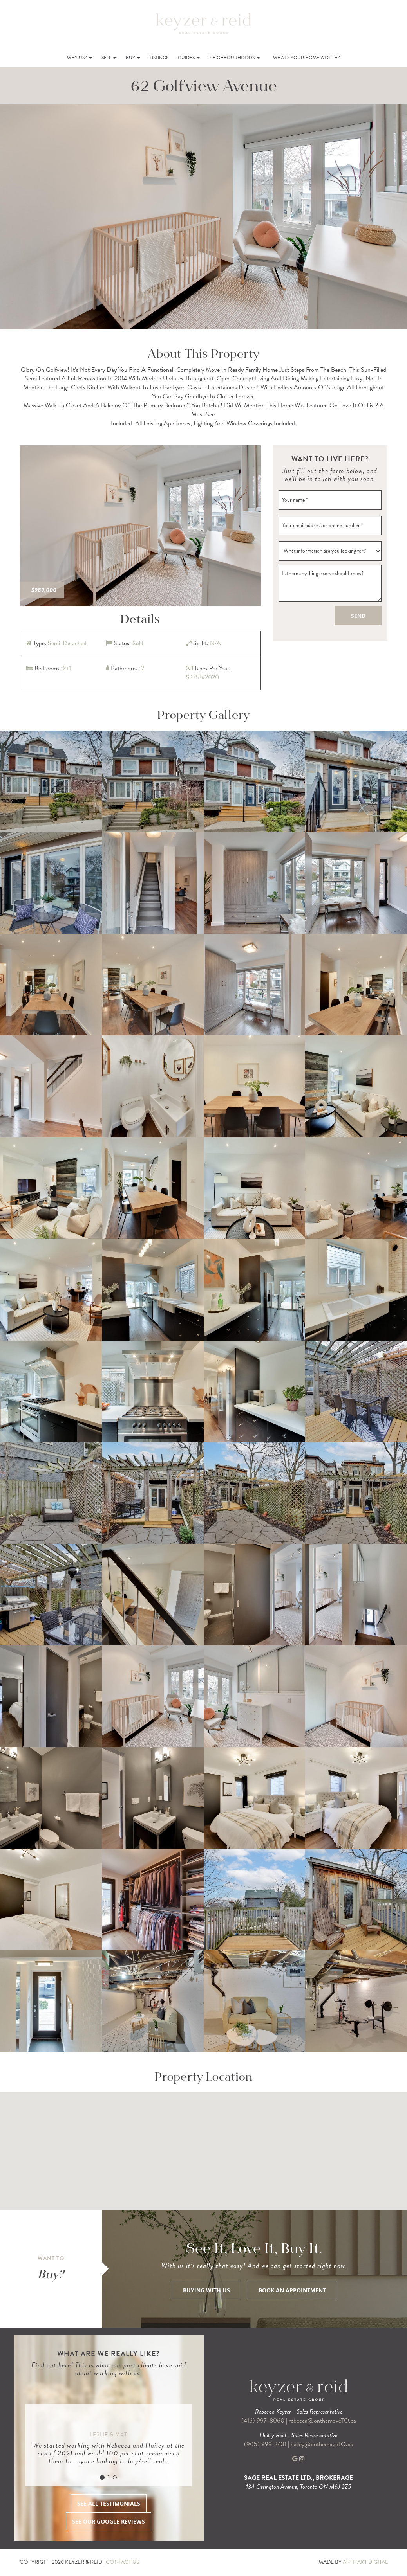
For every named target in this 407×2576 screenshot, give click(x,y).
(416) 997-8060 (262, 2420)
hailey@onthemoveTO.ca (322, 2444)
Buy (133, 57)
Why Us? (79, 57)
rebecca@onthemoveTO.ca (322, 2420)
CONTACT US (122, 2562)
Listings (159, 57)
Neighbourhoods (234, 57)
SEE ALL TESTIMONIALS (108, 2503)
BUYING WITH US (206, 2290)
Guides (189, 57)
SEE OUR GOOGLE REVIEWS (108, 2521)
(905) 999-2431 (266, 2444)
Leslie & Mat (108, 2434)
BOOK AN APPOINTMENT (292, 2290)
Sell (108, 57)
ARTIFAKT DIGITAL (365, 2562)
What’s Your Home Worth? (306, 57)
